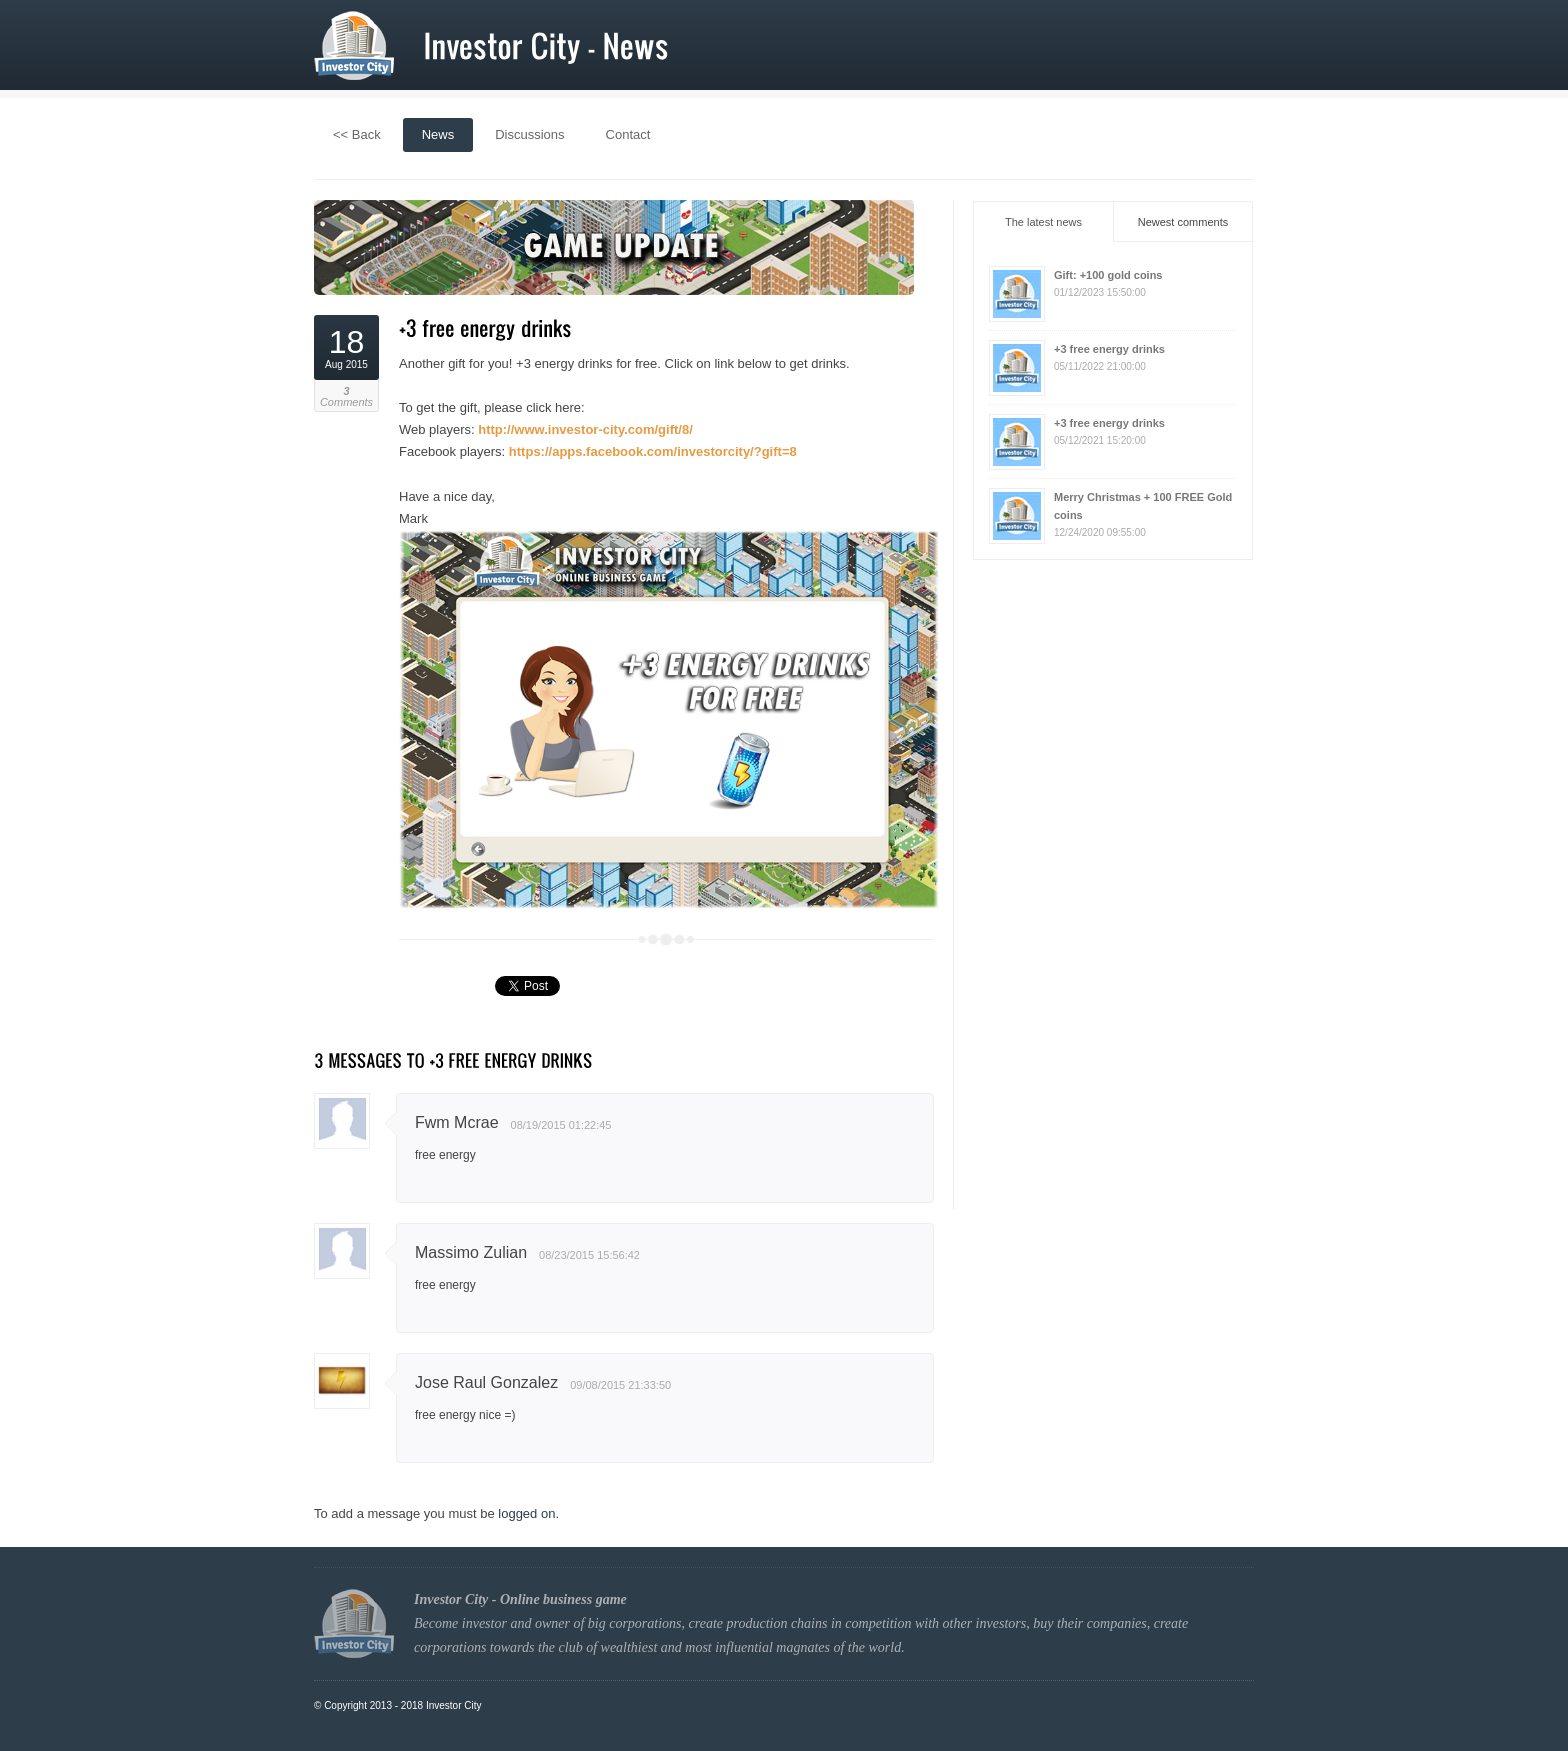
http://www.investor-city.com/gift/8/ (585, 429)
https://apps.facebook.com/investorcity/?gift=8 (653, 451)
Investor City (454, 1705)
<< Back (357, 134)
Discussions (529, 134)
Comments (346, 397)
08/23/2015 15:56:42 (589, 1255)
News (438, 134)
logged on (526, 1513)
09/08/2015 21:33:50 (620, 1385)
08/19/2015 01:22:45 (561, 1125)
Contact (628, 134)
